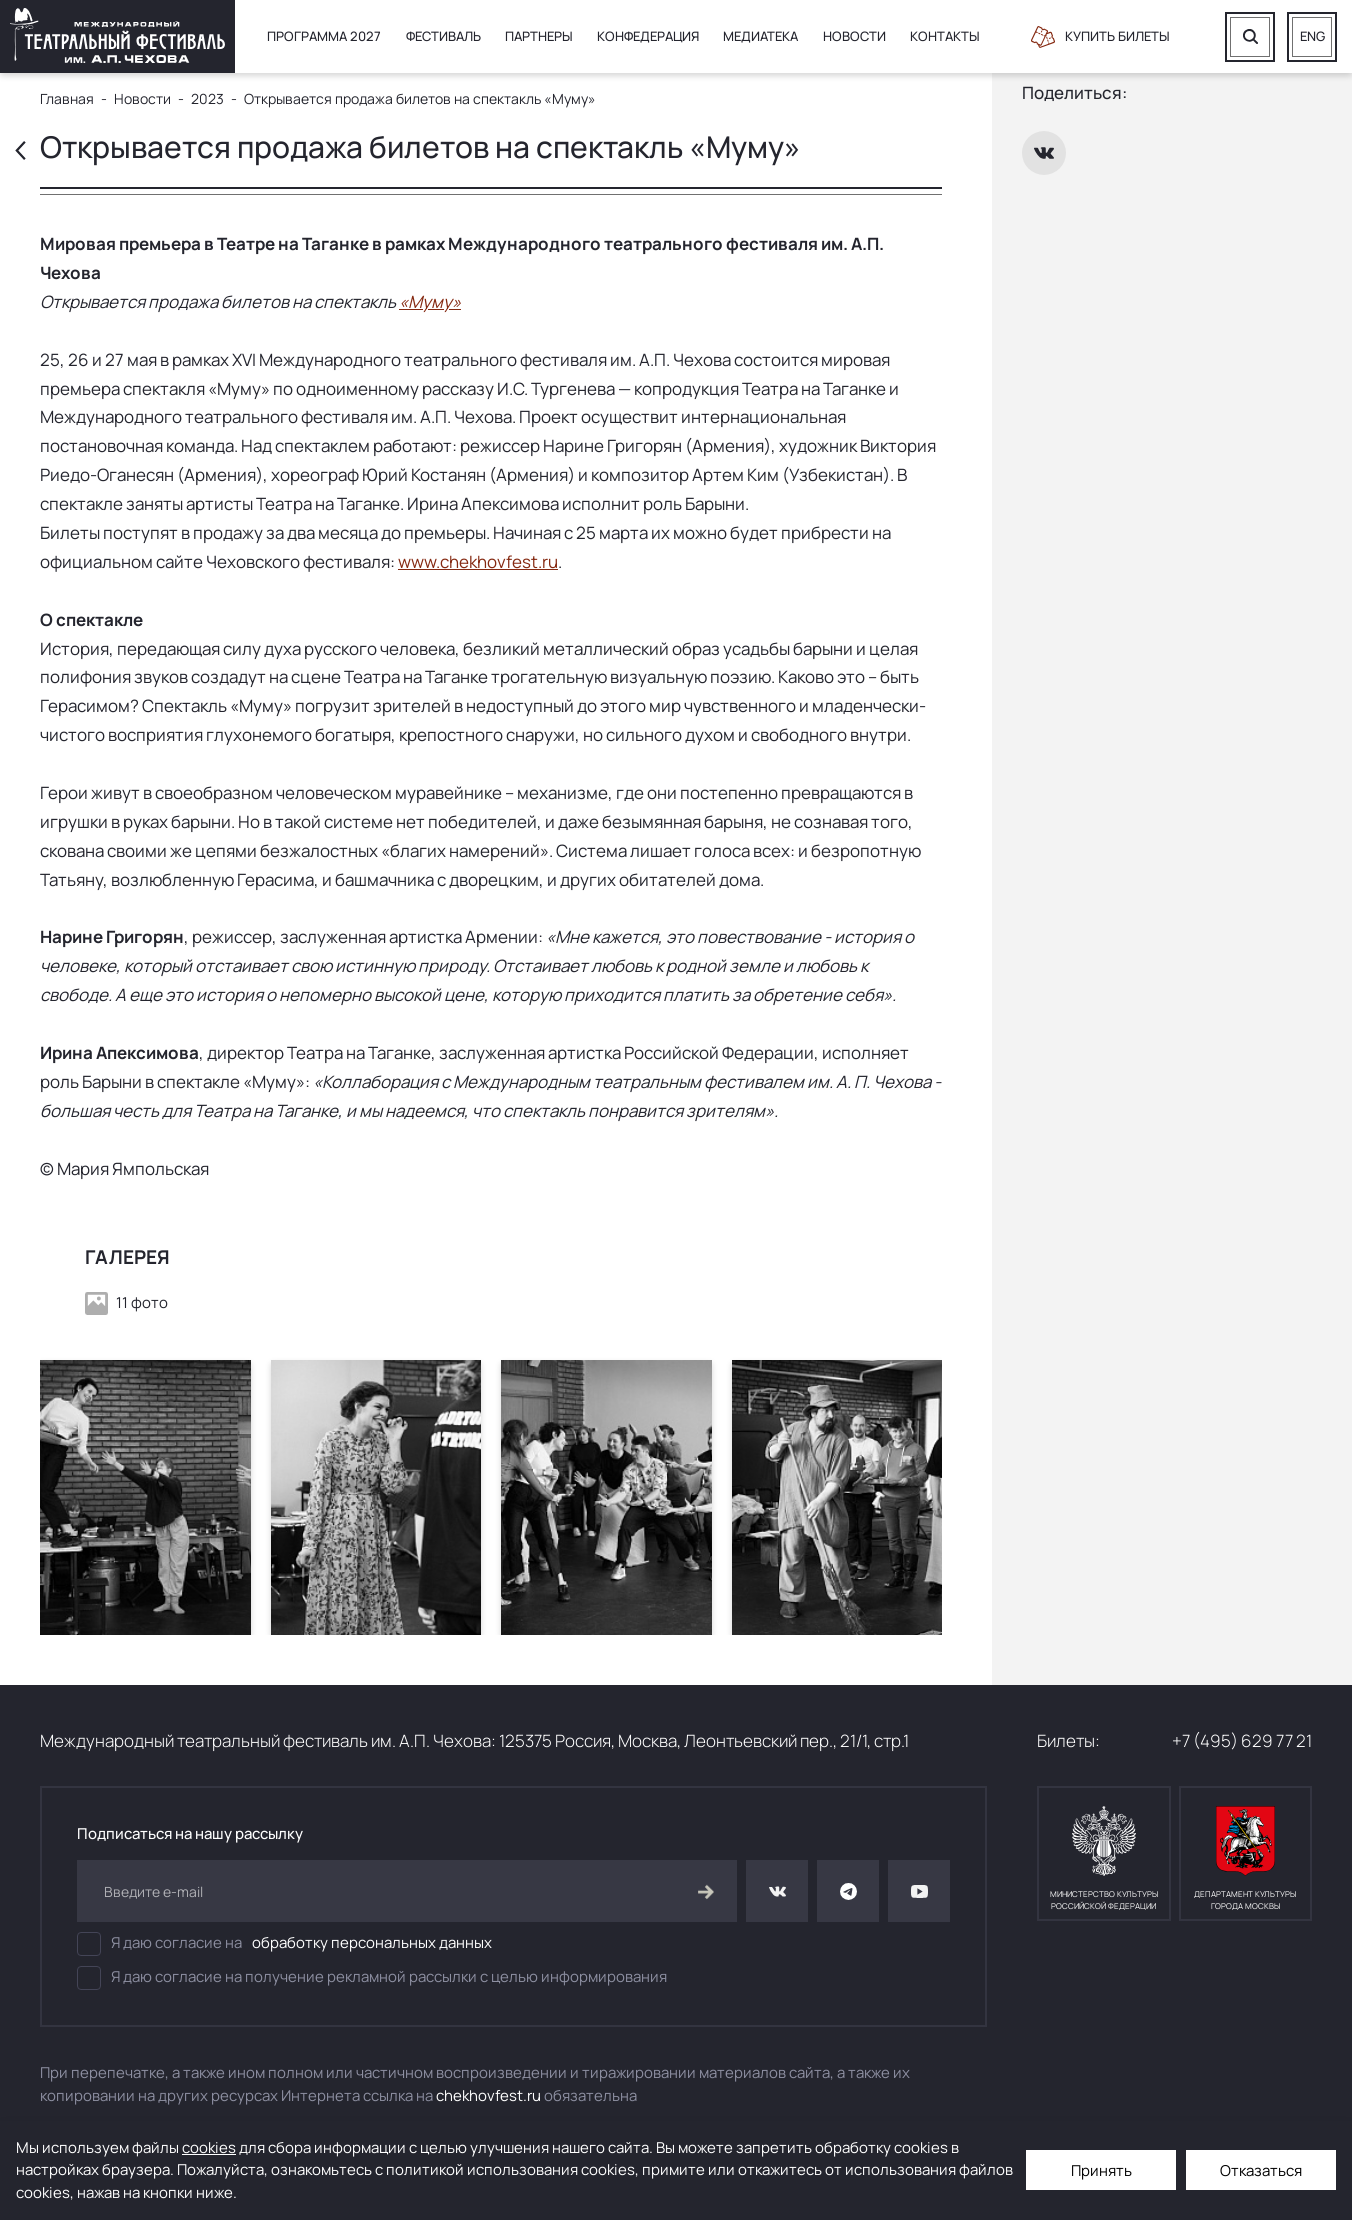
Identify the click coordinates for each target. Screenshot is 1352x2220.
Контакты (945, 36)
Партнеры (539, 36)
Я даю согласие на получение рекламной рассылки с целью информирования (372, 1978)
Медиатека (760, 36)
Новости (854, 36)
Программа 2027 (324, 36)
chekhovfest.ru (488, 2095)
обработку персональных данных (372, 1942)
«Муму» (430, 301)
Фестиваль (443, 36)
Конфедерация (648, 36)
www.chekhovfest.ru (478, 561)
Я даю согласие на (284, 1944)
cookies (209, 2147)
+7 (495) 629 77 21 (1242, 1740)
